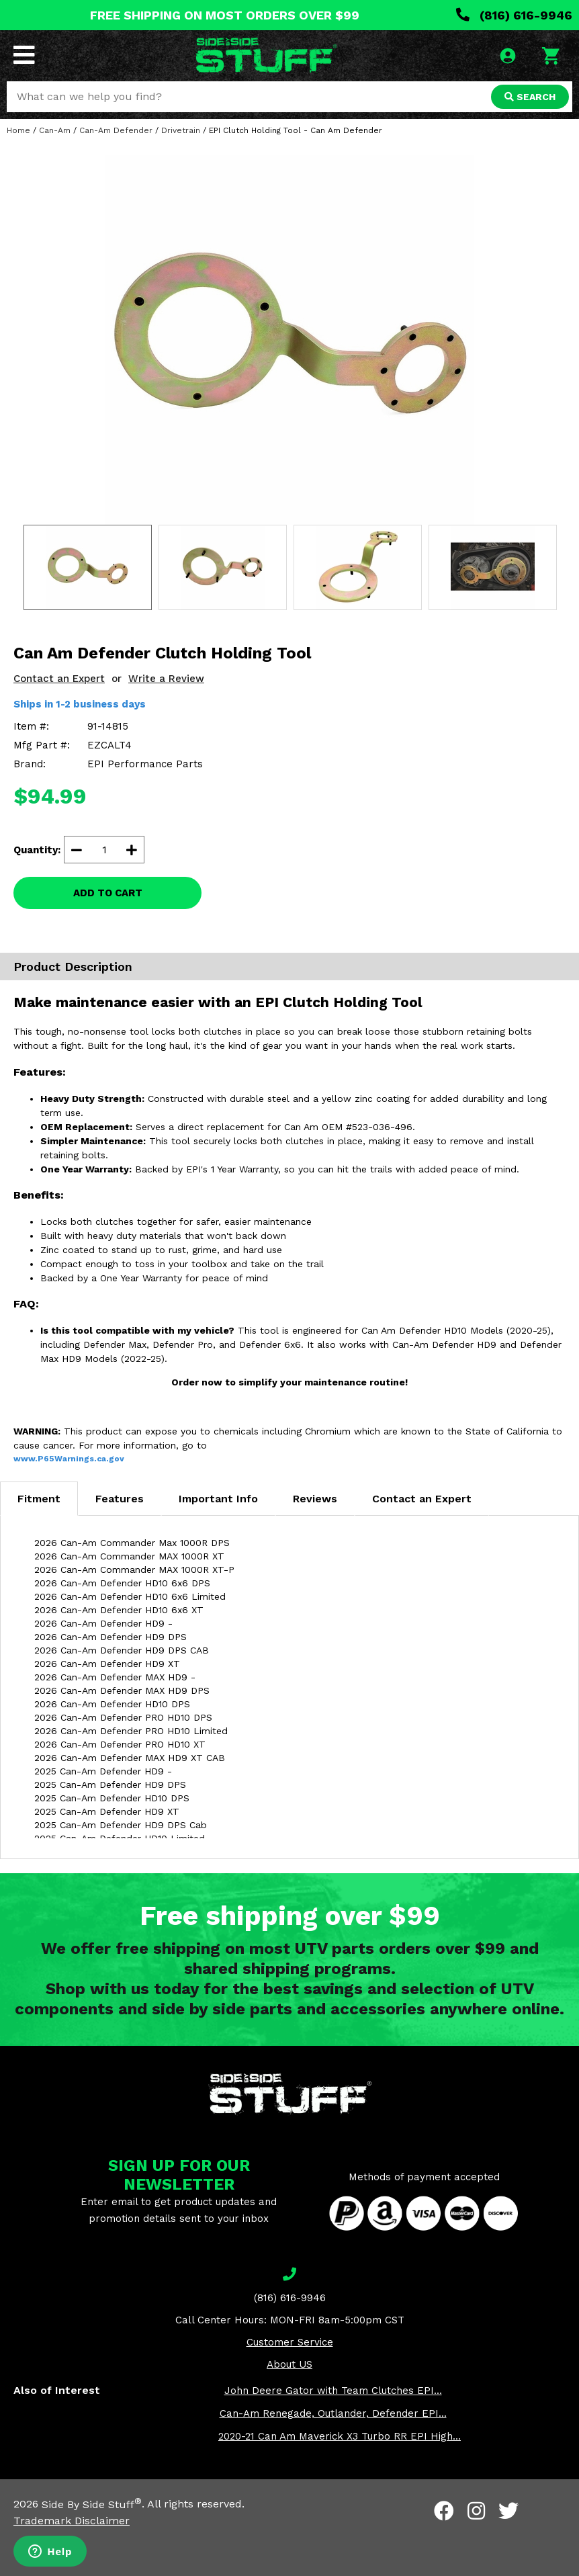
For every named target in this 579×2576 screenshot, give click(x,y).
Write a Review (166, 679)
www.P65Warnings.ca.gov (68, 1458)
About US (289, 2364)
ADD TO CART (107, 893)
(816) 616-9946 (514, 15)
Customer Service (290, 2342)
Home (18, 130)
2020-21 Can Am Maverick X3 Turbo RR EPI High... (339, 2436)
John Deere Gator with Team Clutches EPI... (333, 2391)
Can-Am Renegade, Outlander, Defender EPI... (333, 2413)
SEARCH (529, 96)
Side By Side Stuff (92, 2504)
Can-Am (55, 130)
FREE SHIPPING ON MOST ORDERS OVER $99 (224, 15)
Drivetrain (180, 130)
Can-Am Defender (115, 130)
